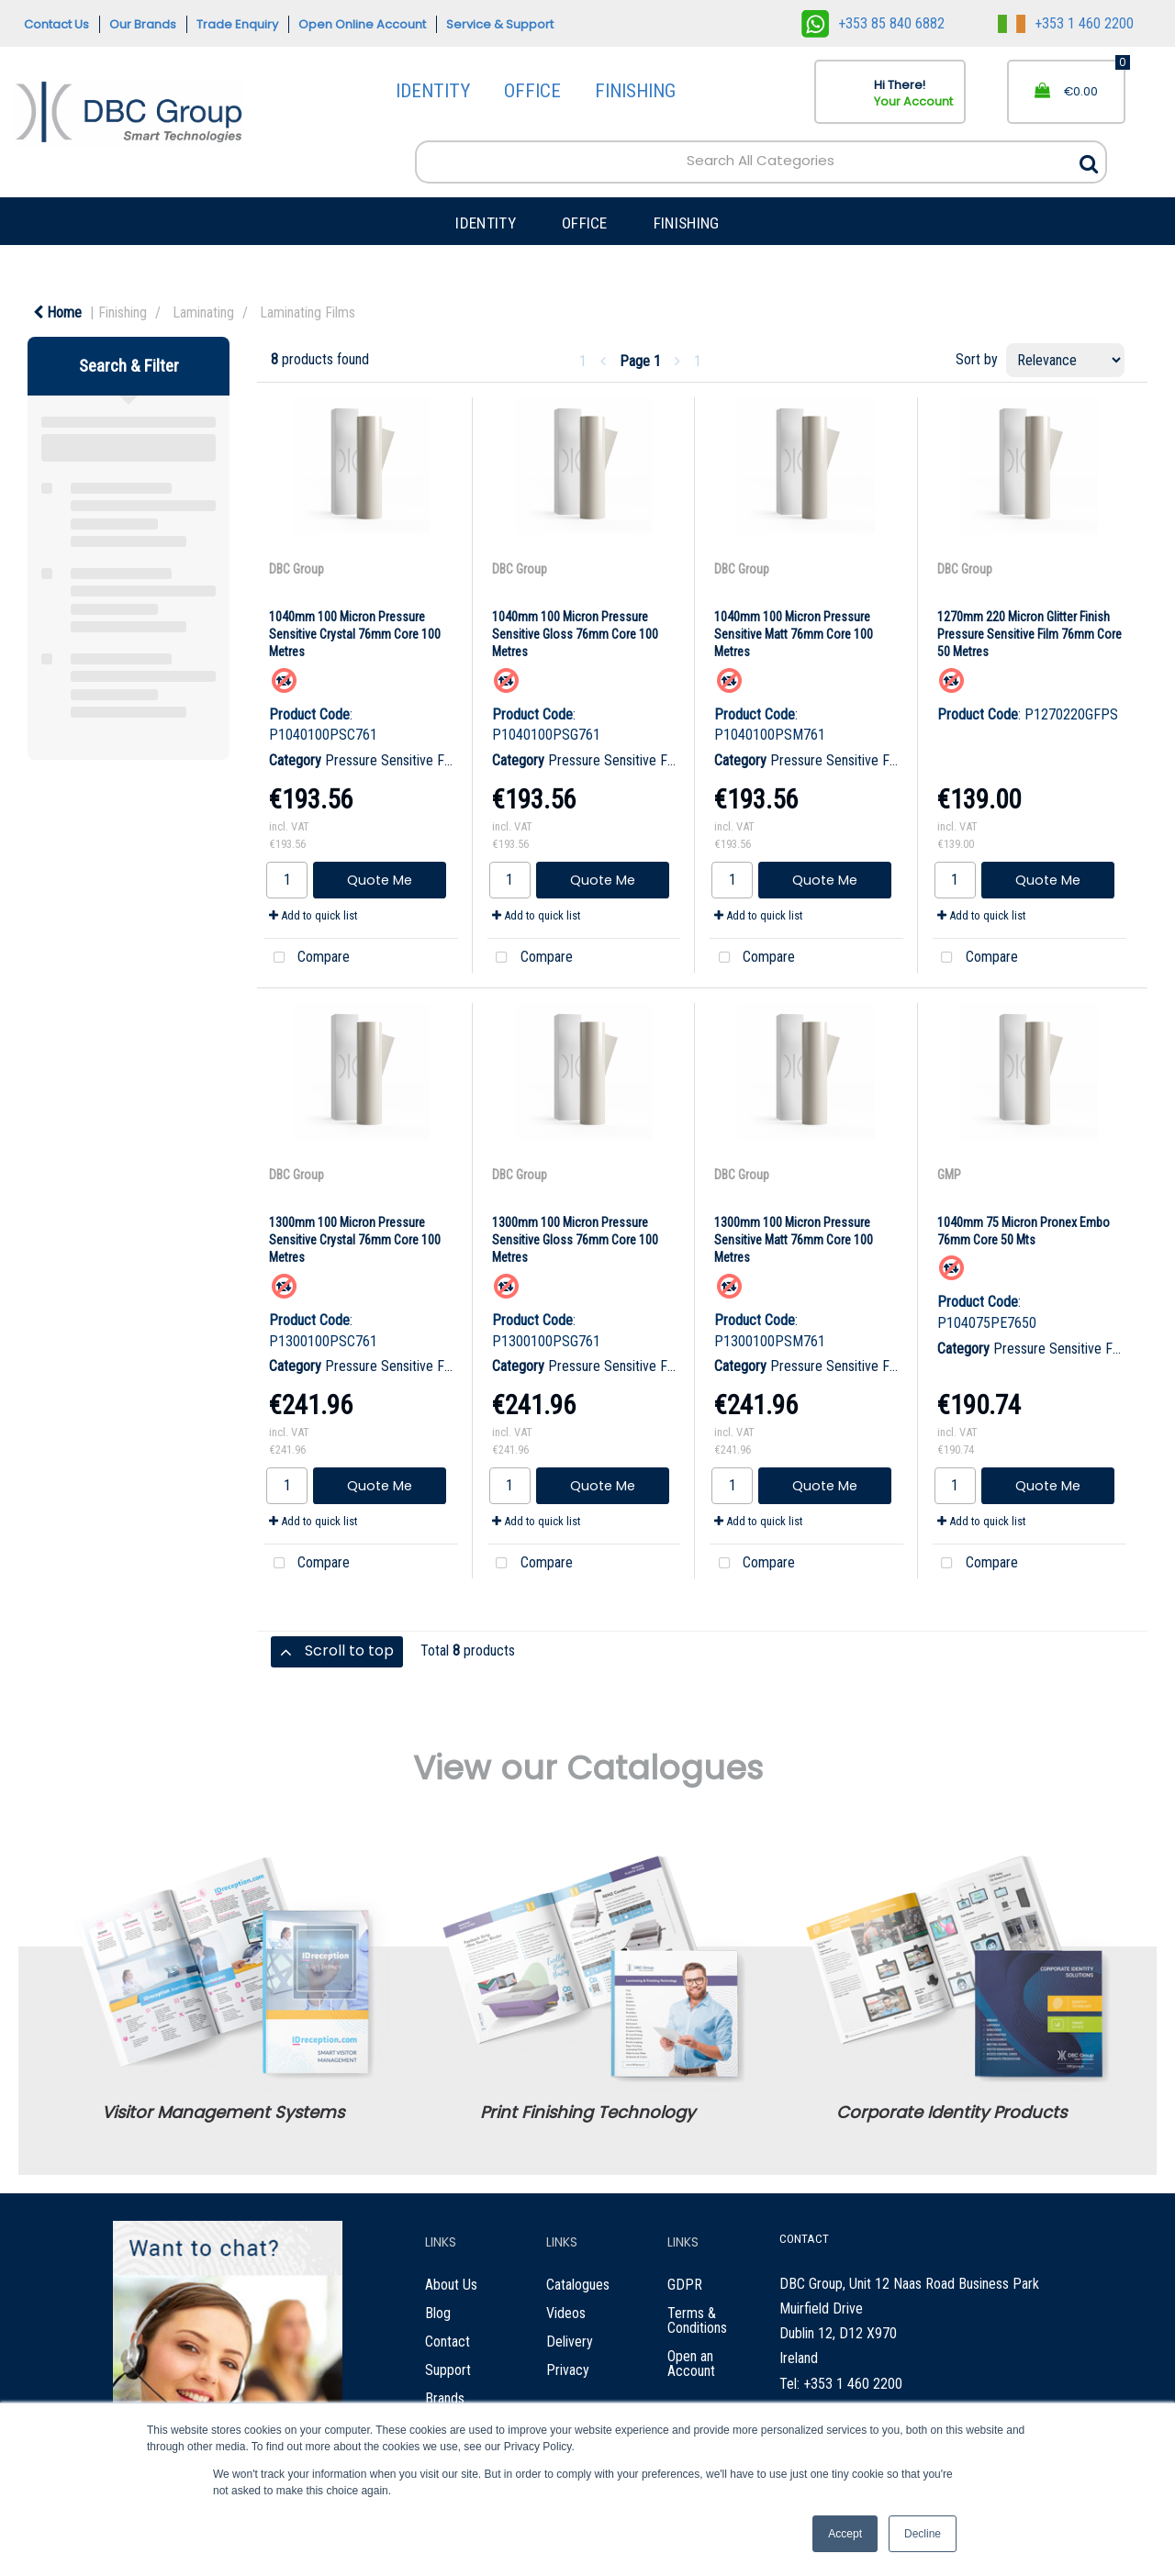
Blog (438, 2313)
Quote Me (379, 880)
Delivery (569, 2341)
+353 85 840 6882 (873, 23)
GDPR (684, 2284)
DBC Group (296, 569)
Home (57, 312)
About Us (451, 2284)
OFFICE (532, 91)
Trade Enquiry (237, 24)
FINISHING (635, 91)
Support (448, 2370)
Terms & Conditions (697, 2320)
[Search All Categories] (761, 161)
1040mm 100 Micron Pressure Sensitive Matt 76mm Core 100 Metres (793, 634)
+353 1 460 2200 (1066, 23)
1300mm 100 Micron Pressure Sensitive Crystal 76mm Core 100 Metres (355, 1240)
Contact (447, 2341)
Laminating (203, 312)
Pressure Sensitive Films (396, 760)
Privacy (567, 2370)
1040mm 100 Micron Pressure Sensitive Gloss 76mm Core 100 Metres (575, 634)
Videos (566, 2313)
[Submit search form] (1088, 159)
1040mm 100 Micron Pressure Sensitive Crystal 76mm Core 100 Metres (355, 634)
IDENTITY (433, 91)
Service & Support (500, 24)
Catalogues (578, 2284)
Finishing (122, 312)
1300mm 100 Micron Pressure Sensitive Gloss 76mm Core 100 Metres (575, 1240)
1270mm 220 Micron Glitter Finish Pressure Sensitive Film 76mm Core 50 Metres (1029, 634)
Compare (307, 958)
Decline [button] (922, 2533)
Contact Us (56, 24)
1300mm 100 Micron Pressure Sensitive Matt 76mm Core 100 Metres (793, 1240)
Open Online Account (362, 24)
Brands (444, 2398)
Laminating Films (307, 312)
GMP (949, 1174)
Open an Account (691, 2363)
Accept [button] (845, 2533)
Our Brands (142, 24)
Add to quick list (313, 915)
